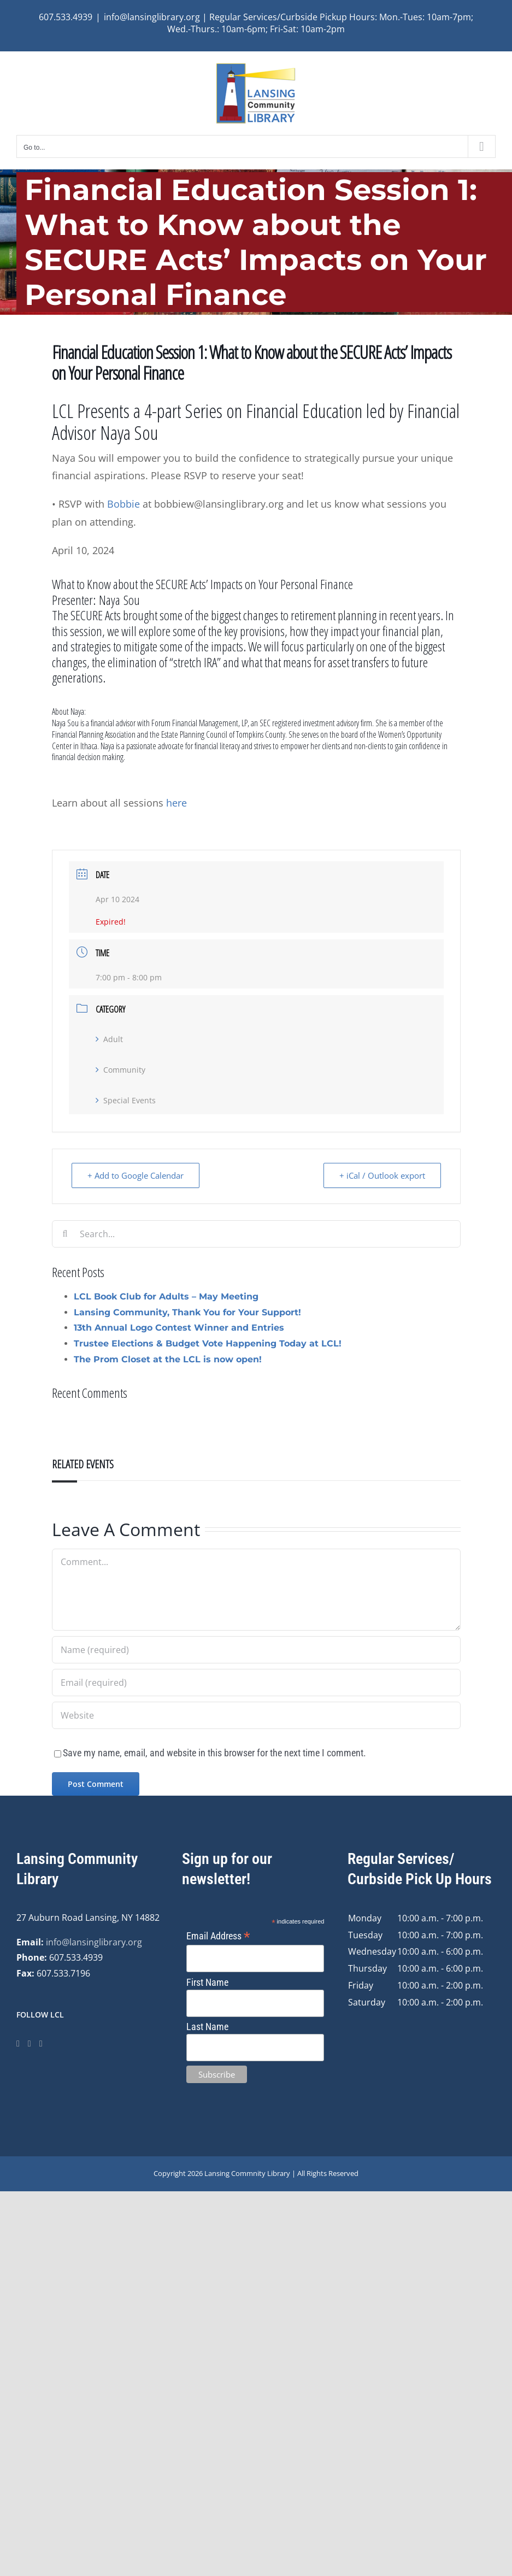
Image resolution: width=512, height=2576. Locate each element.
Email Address (218, 1935)
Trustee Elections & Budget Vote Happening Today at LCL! (208, 1343)
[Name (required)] (256, 1649)
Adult (109, 1039)
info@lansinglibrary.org (94, 1942)
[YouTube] (41, 2043)
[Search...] (256, 1234)
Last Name (207, 2026)
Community (120, 1069)
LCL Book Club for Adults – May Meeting (166, 1296)
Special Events (126, 1100)
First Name (207, 1982)
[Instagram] (29, 2043)
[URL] (256, 1715)
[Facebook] (18, 2043)
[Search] (65, 1234)
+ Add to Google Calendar (135, 1175)
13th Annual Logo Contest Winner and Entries (179, 1327)
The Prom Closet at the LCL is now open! (168, 1359)
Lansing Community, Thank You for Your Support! (187, 1312)
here (175, 802)
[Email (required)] (256, 1682)
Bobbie (123, 503)
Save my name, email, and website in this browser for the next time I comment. (214, 1752)
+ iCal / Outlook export (382, 1175)
